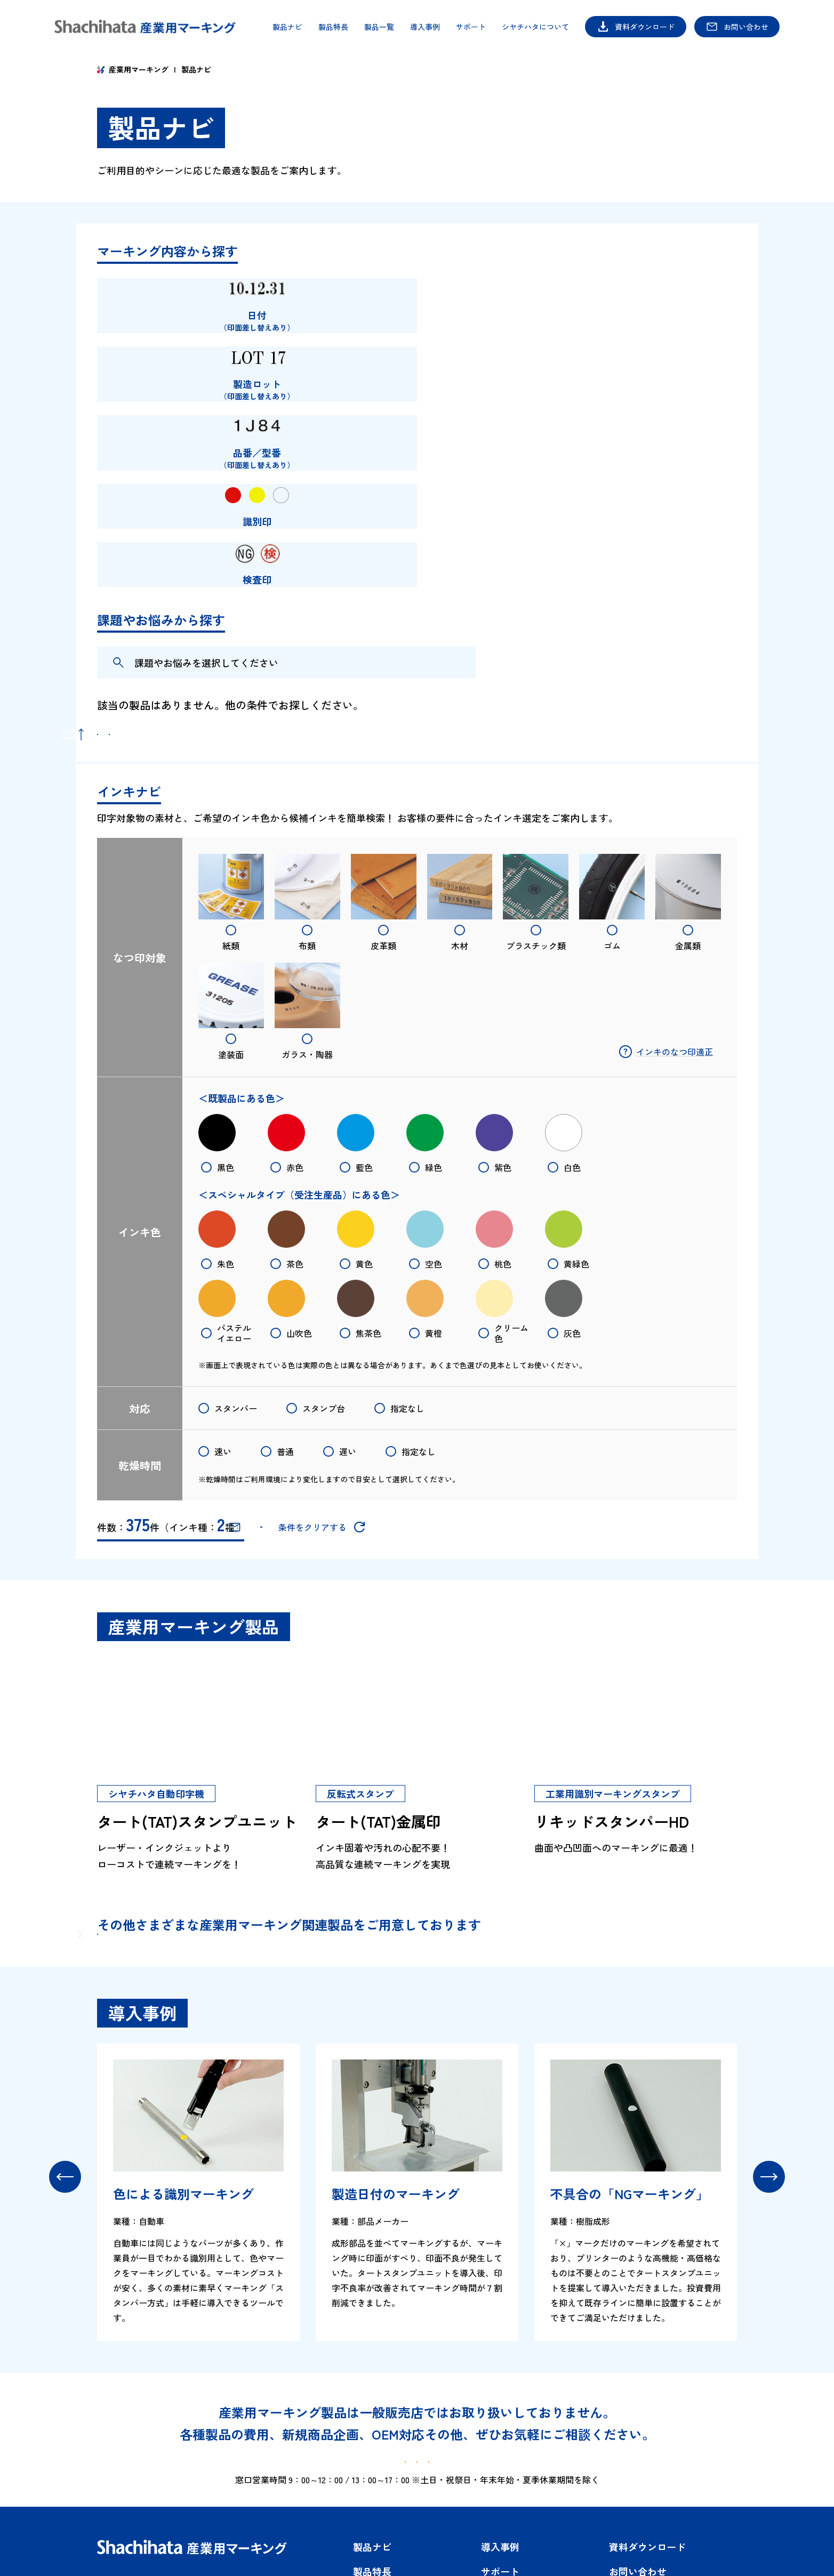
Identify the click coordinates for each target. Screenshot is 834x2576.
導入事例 (425, 26)
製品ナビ (287, 26)
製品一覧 (379, 26)
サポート (471, 26)
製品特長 (333, 26)
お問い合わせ (746, 26)
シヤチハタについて (535, 26)
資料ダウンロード (645, 26)
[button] (65, 2041)
